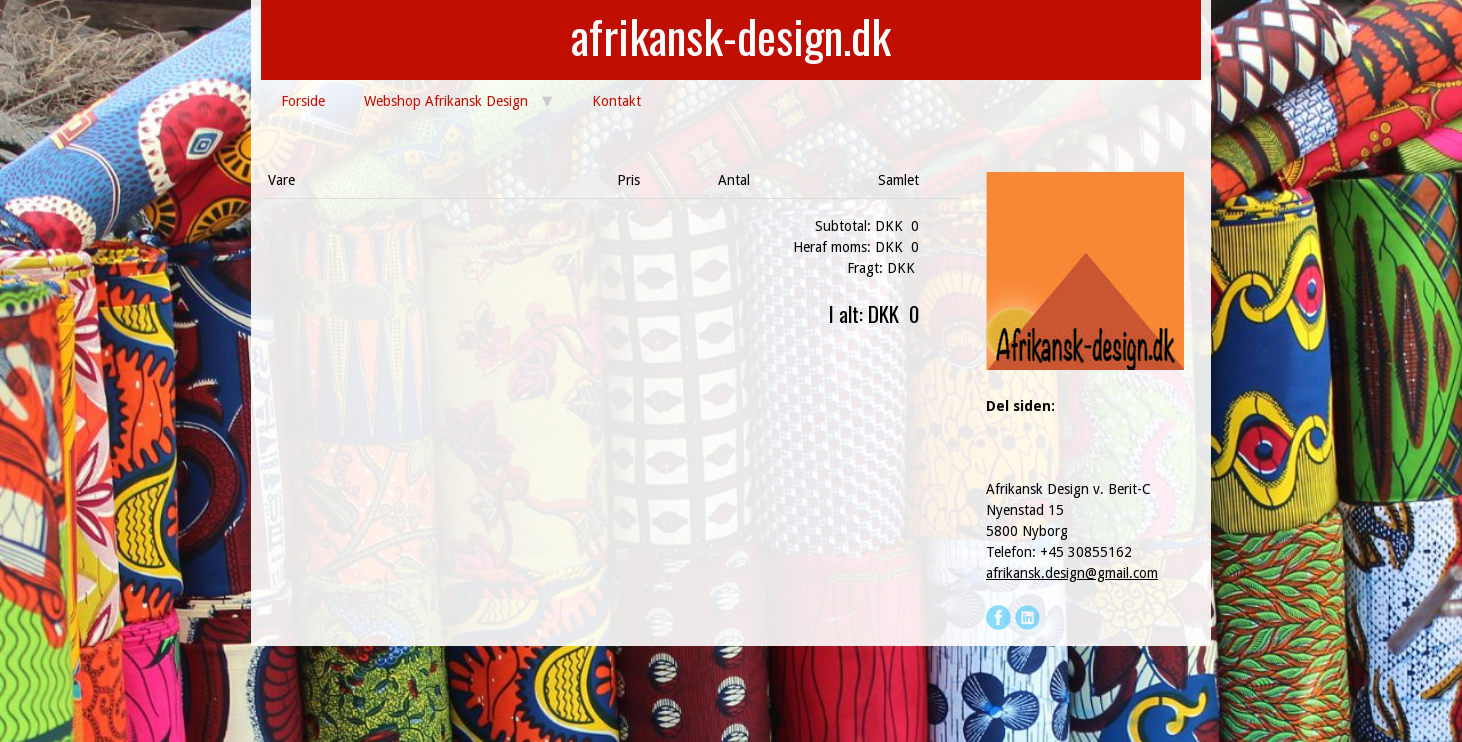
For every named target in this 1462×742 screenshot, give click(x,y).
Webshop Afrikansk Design (446, 101)
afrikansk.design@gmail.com (1072, 573)
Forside (303, 101)
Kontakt (616, 101)
